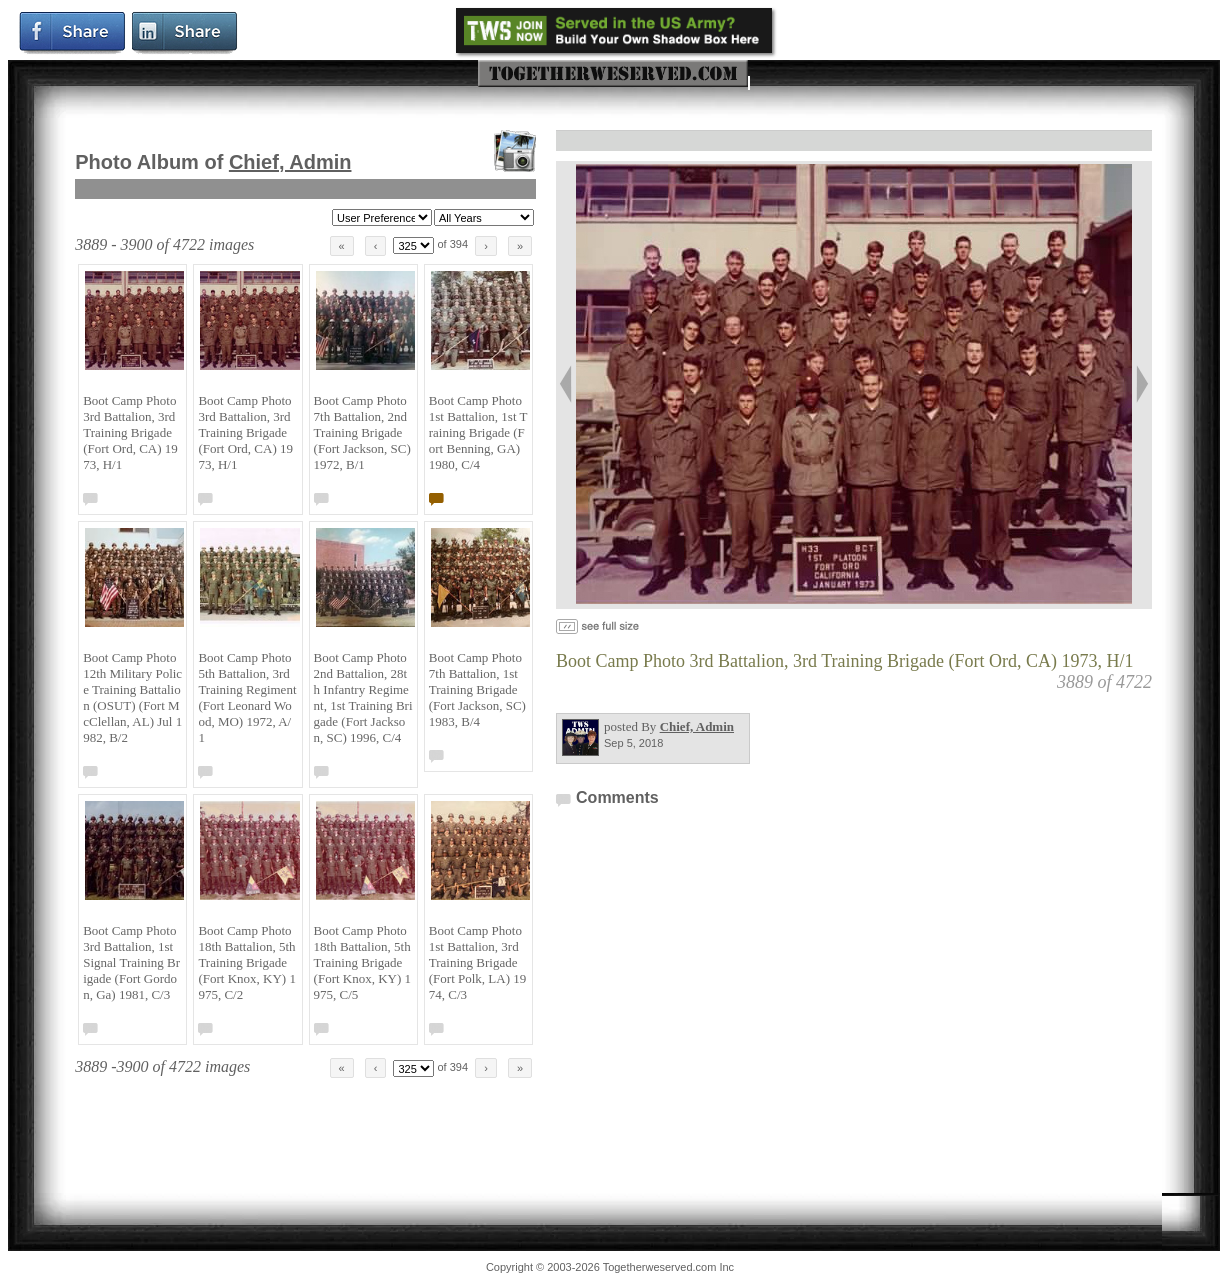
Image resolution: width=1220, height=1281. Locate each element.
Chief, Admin (290, 162)
